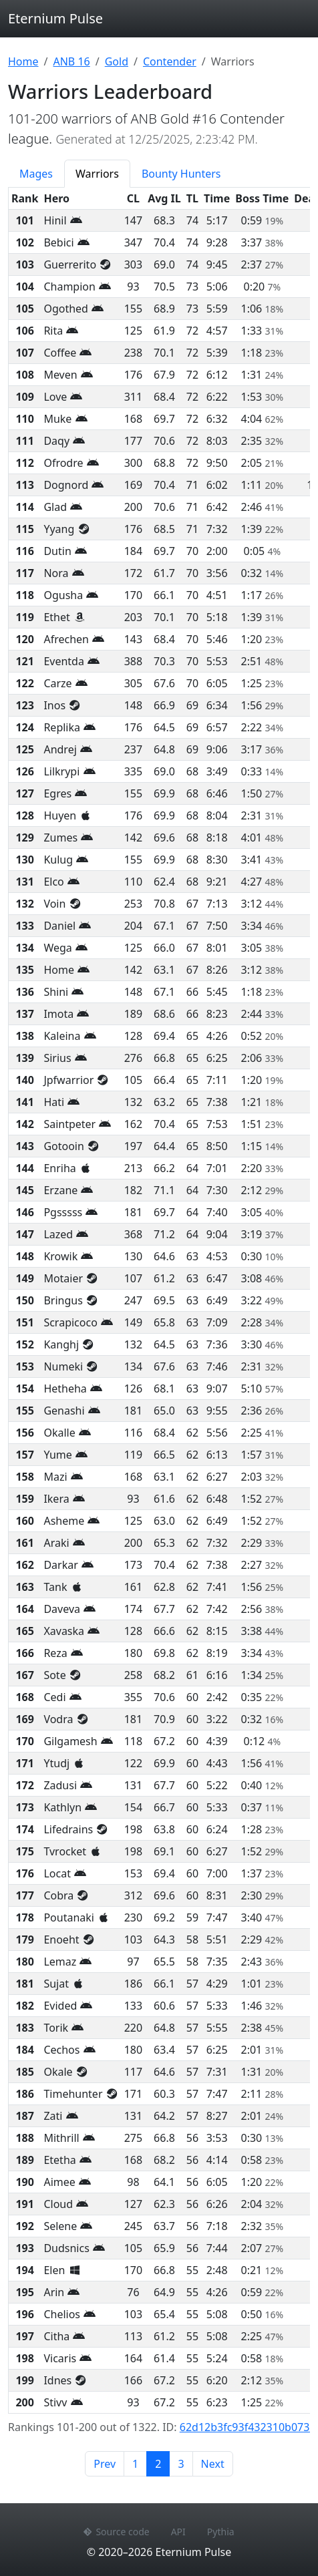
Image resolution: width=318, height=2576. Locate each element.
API (178, 2531)
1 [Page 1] (135, 2463)
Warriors (97, 173)
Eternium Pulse (55, 18)
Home (23, 61)
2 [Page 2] (162, 2463)
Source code (116, 2531)
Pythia (220, 2531)
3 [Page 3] (181, 2463)
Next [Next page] (212, 2463)
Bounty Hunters (181, 173)
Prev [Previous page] (105, 2463)
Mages (36, 173)
